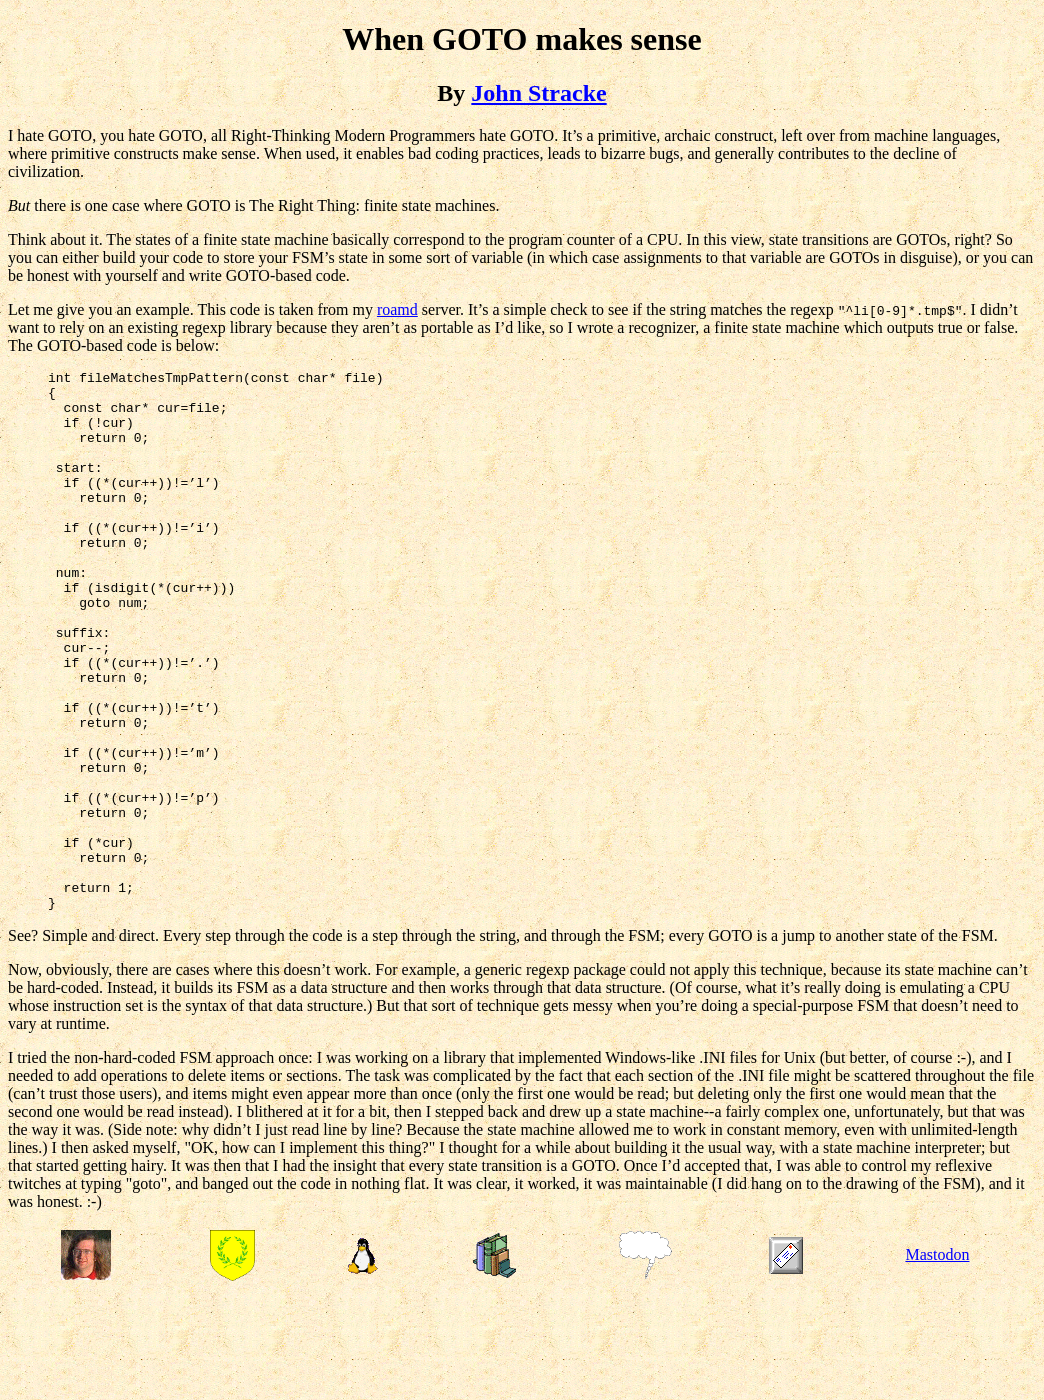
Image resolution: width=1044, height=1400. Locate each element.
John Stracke (538, 93)
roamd (397, 309)
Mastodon (937, 1362)
